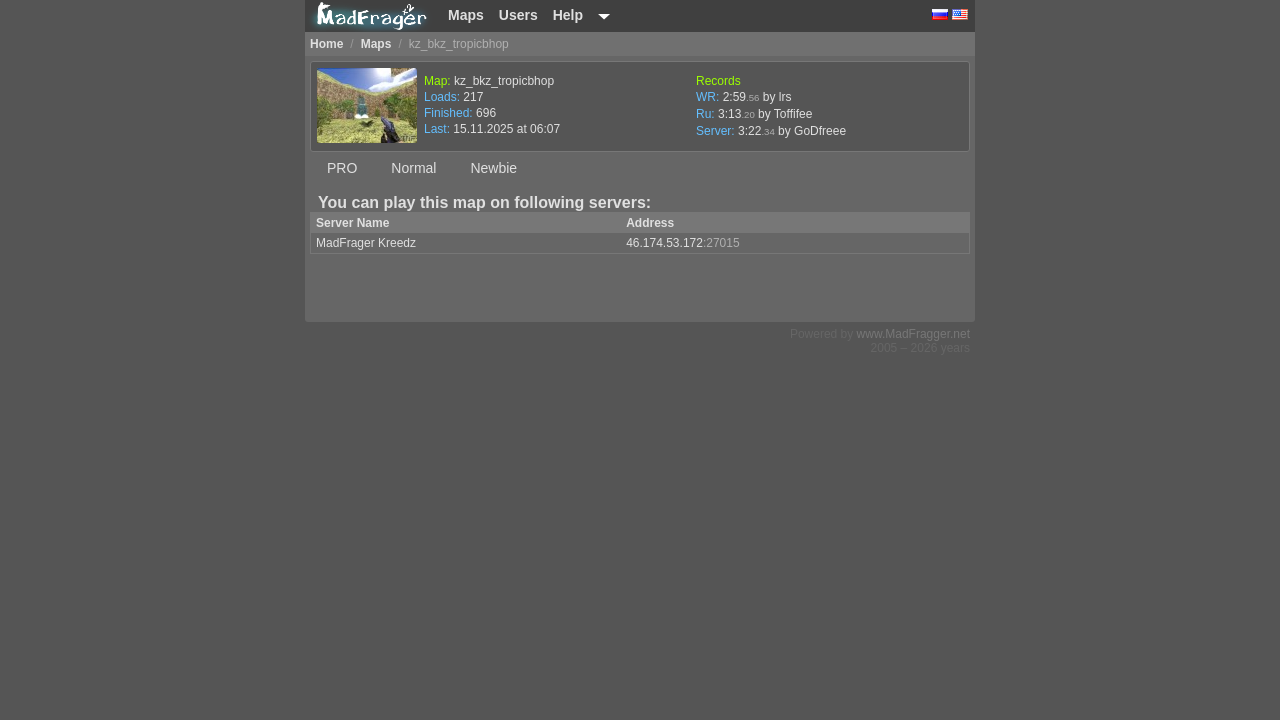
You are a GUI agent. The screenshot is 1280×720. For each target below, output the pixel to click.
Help (568, 15)
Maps (466, 15)
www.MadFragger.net (913, 334)
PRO (342, 168)
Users (518, 15)
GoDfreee (820, 131)
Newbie (493, 168)
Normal (413, 168)
